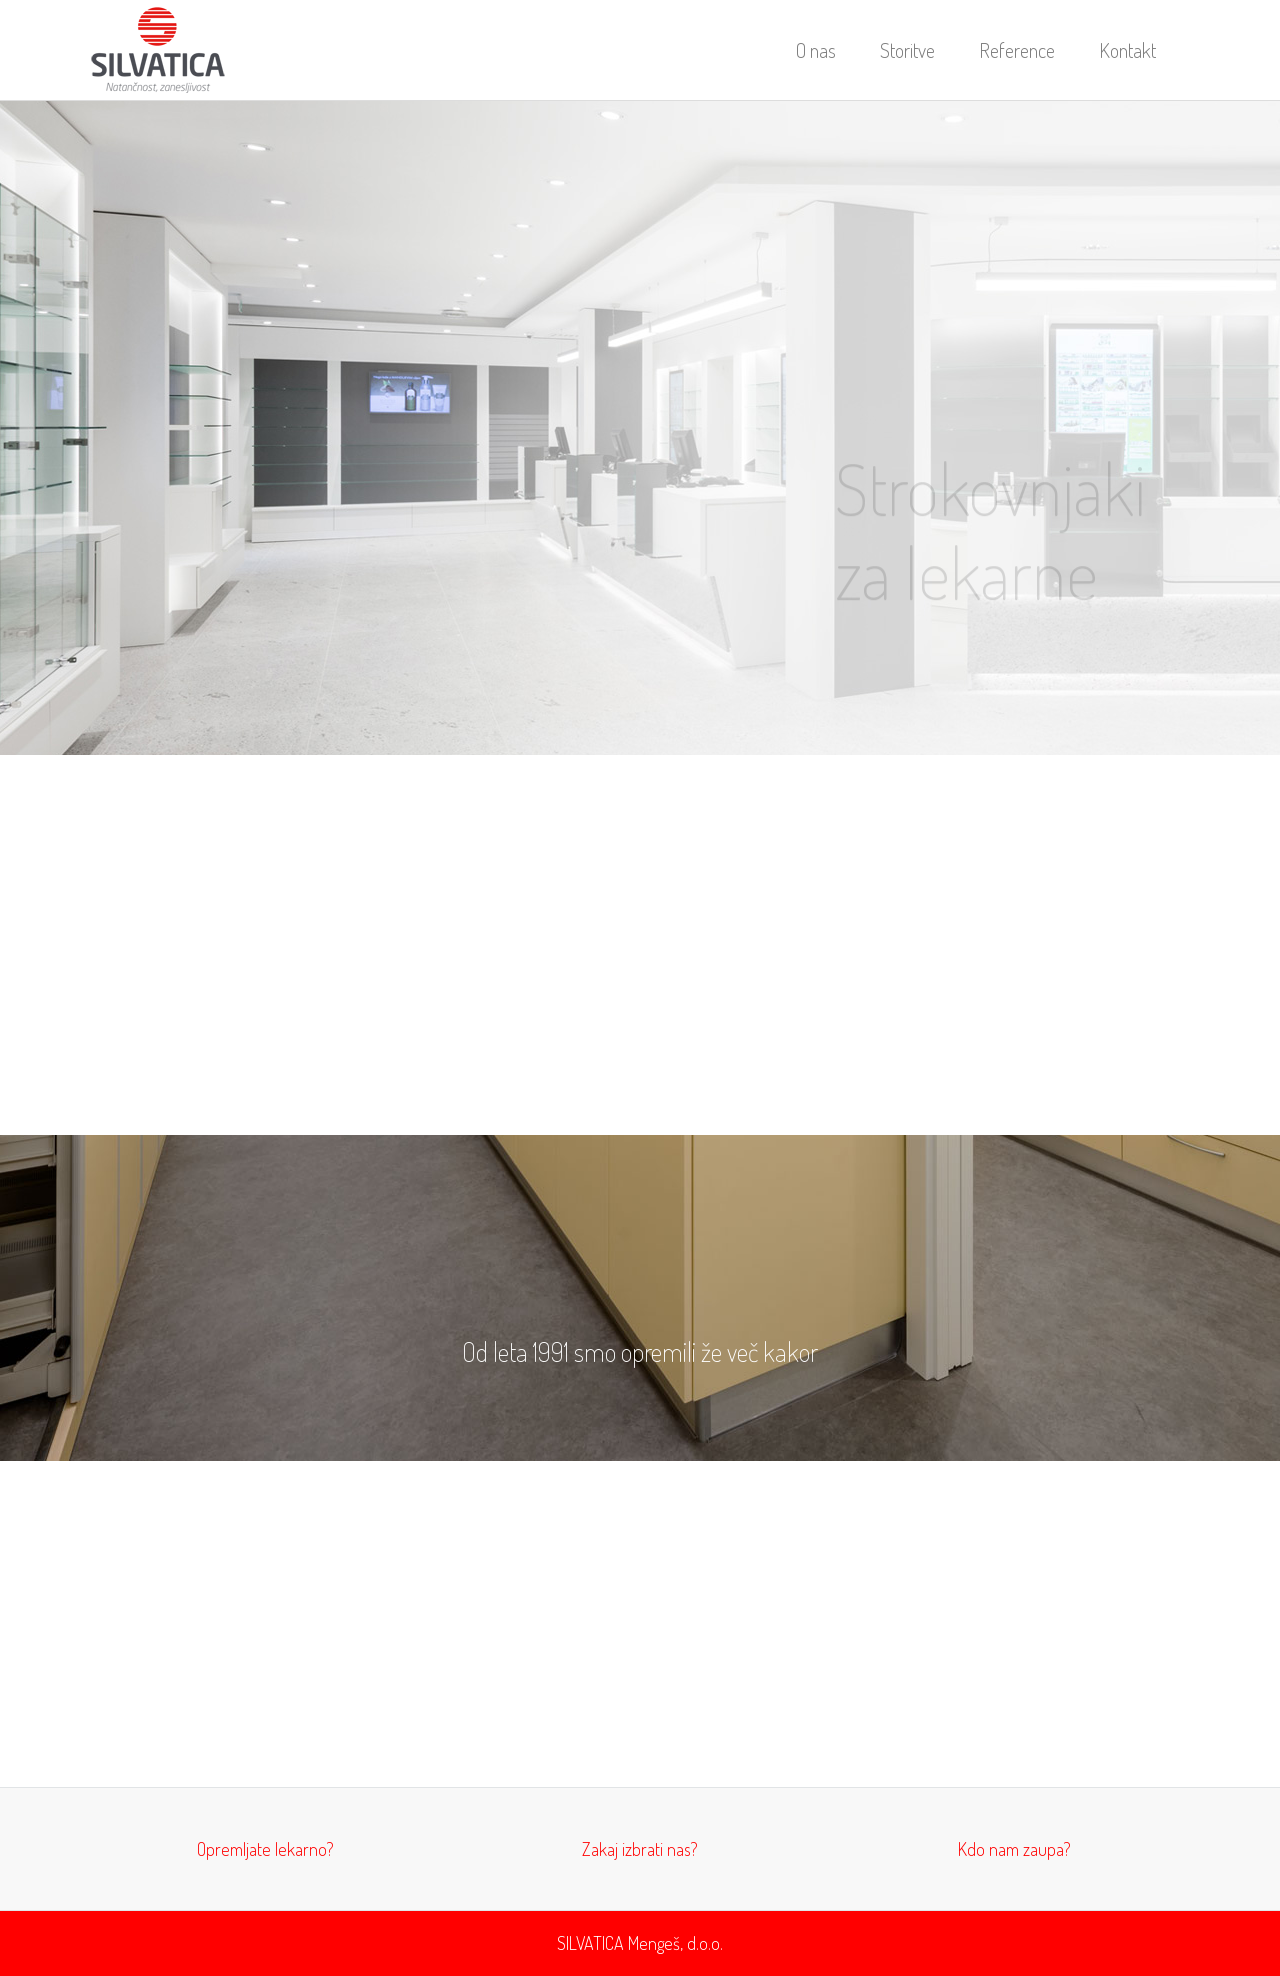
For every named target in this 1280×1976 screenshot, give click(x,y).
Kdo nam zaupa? (1014, 1849)
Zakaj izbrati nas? (640, 1849)
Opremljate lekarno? (265, 1849)
